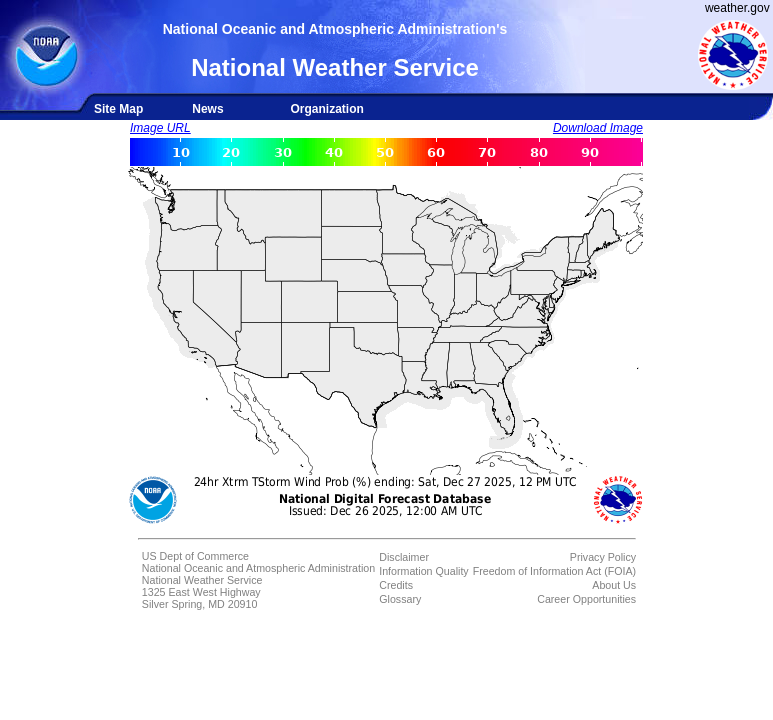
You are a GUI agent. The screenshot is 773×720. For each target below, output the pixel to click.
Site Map (118, 109)
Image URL (160, 128)
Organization (326, 109)
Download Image (598, 128)
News (207, 109)
